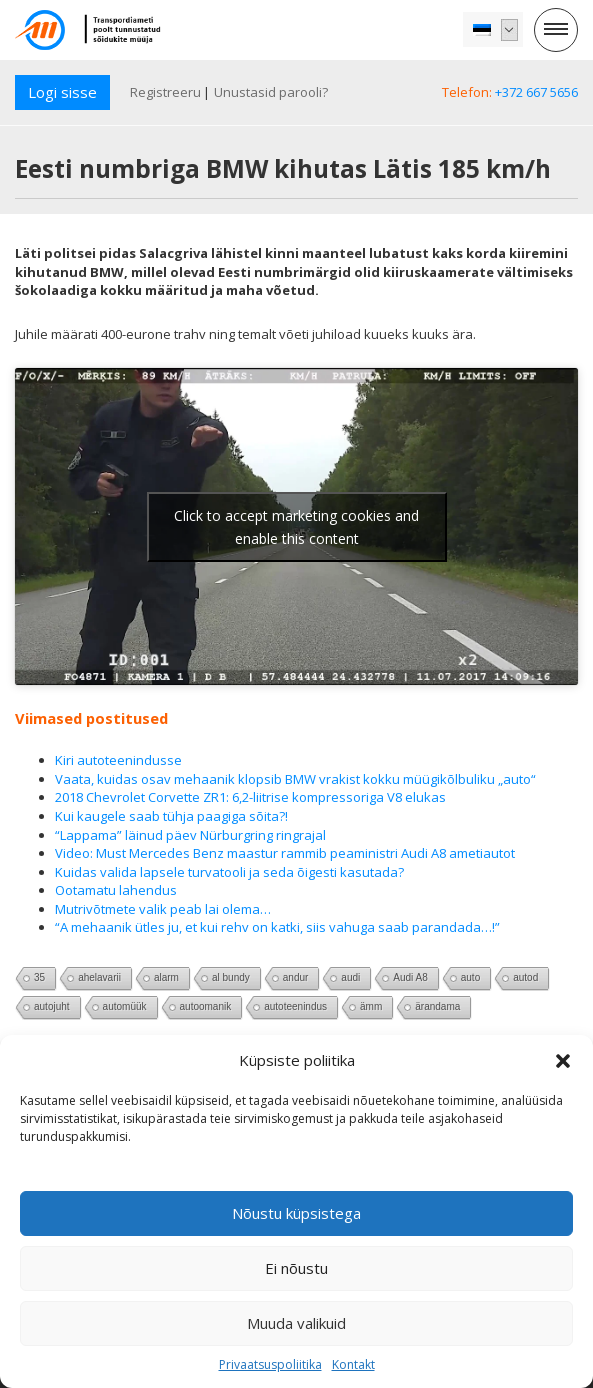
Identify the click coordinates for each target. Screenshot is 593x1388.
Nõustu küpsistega (296, 1213)
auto (470, 977)
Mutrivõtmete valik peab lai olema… (163, 909)
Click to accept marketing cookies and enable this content (296, 527)
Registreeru (165, 92)
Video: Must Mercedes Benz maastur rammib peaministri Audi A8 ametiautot (285, 853)
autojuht (52, 1006)
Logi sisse (62, 92)
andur (296, 977)
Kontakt (353, 1364)
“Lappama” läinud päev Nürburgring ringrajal (190, 835)
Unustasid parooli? (271, 92)
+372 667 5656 (536, 92)
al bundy (231, 977)
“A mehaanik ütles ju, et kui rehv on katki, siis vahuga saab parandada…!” (277, 927)
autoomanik (206, 1006)
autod (525, 977)
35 (39, 977)
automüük (125, 1006)
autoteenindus (295, 1006)
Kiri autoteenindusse (118, 760)
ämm (371, 1006)
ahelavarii (99, 977)
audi (350, 977)
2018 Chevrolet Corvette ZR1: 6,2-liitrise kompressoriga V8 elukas (250, 797)
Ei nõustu (296, 1268)
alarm (166, 977)
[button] (563, 1061)
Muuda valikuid (296, 1323)
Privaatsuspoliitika (270, 1364)
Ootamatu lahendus (116, 890)
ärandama (437, 1006)
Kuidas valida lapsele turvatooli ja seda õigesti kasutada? (229, 872)
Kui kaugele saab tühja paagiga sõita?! (171, 816)
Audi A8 (410, 977)
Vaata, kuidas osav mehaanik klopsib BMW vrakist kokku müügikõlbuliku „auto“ (295, 779)
